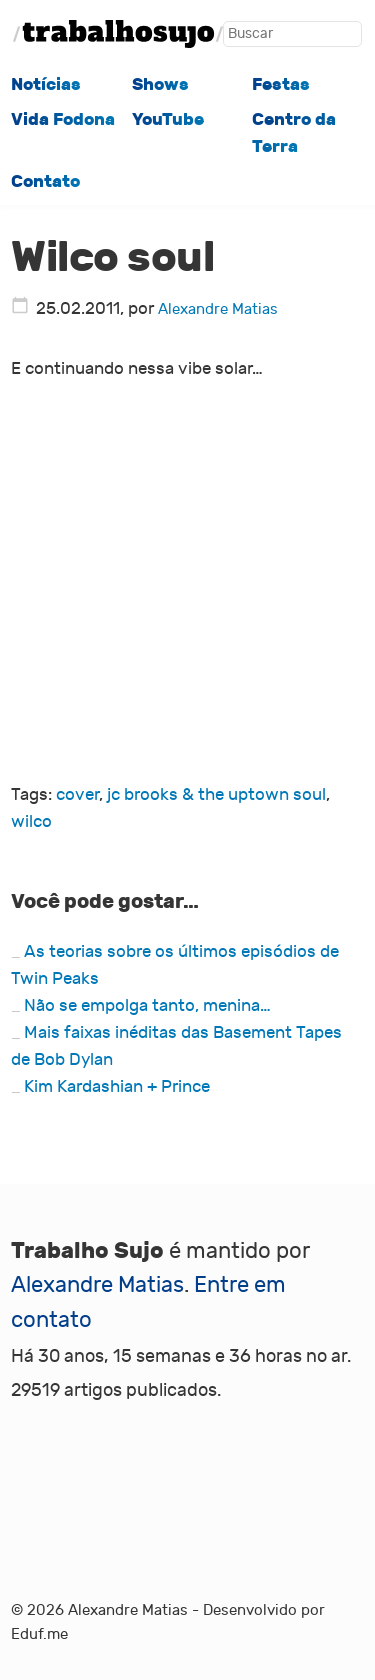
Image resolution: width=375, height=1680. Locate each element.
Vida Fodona (63, 119)
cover (77, 794)
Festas (281, 84)
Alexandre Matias (218, 309)
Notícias (46, 84)
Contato (45, 181)
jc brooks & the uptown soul (216, 794)
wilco (31, 821)
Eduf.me (39, 1634)
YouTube (168, 119)
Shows (160, 84)
